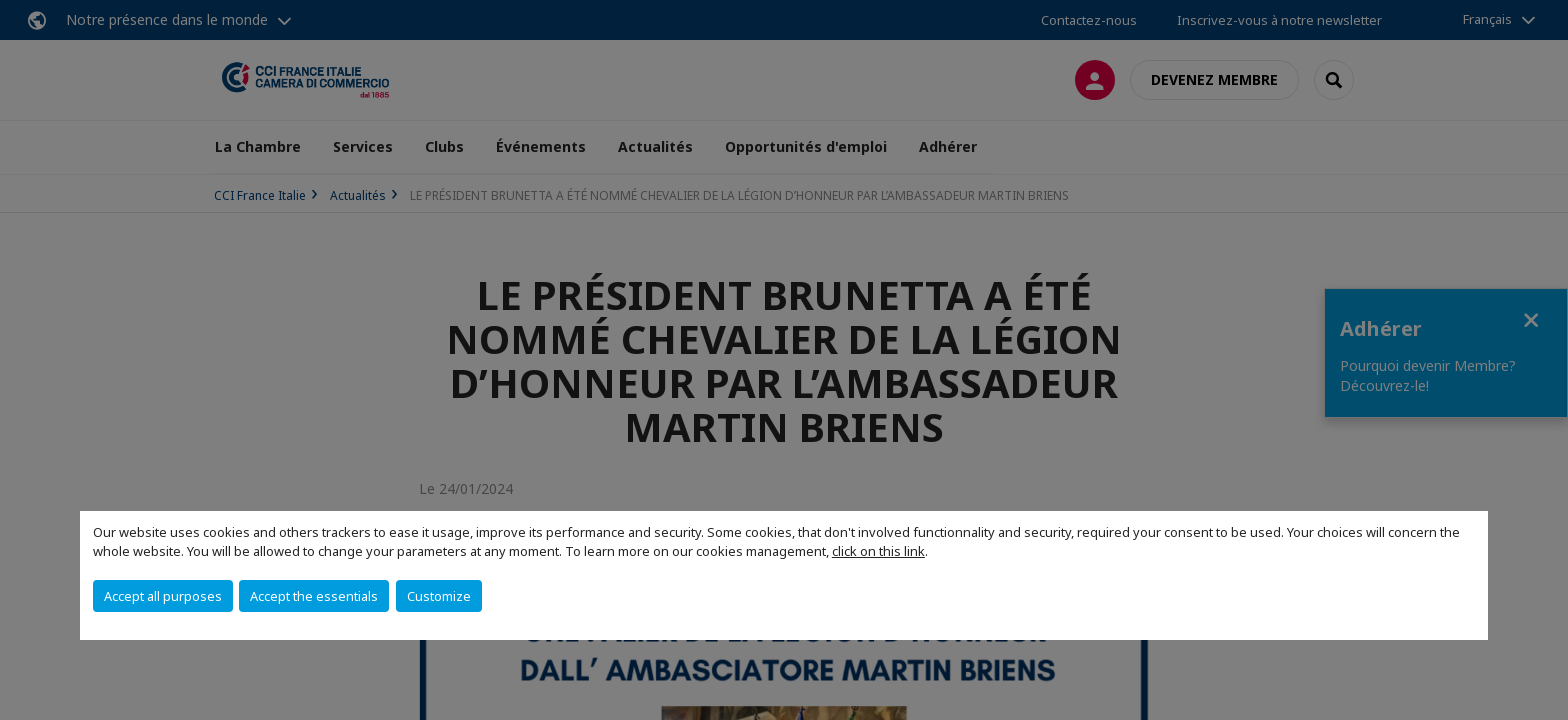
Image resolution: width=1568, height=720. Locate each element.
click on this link (878, 551)
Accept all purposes (163, 596)
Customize (439, 596)
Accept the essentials (314, 596)
